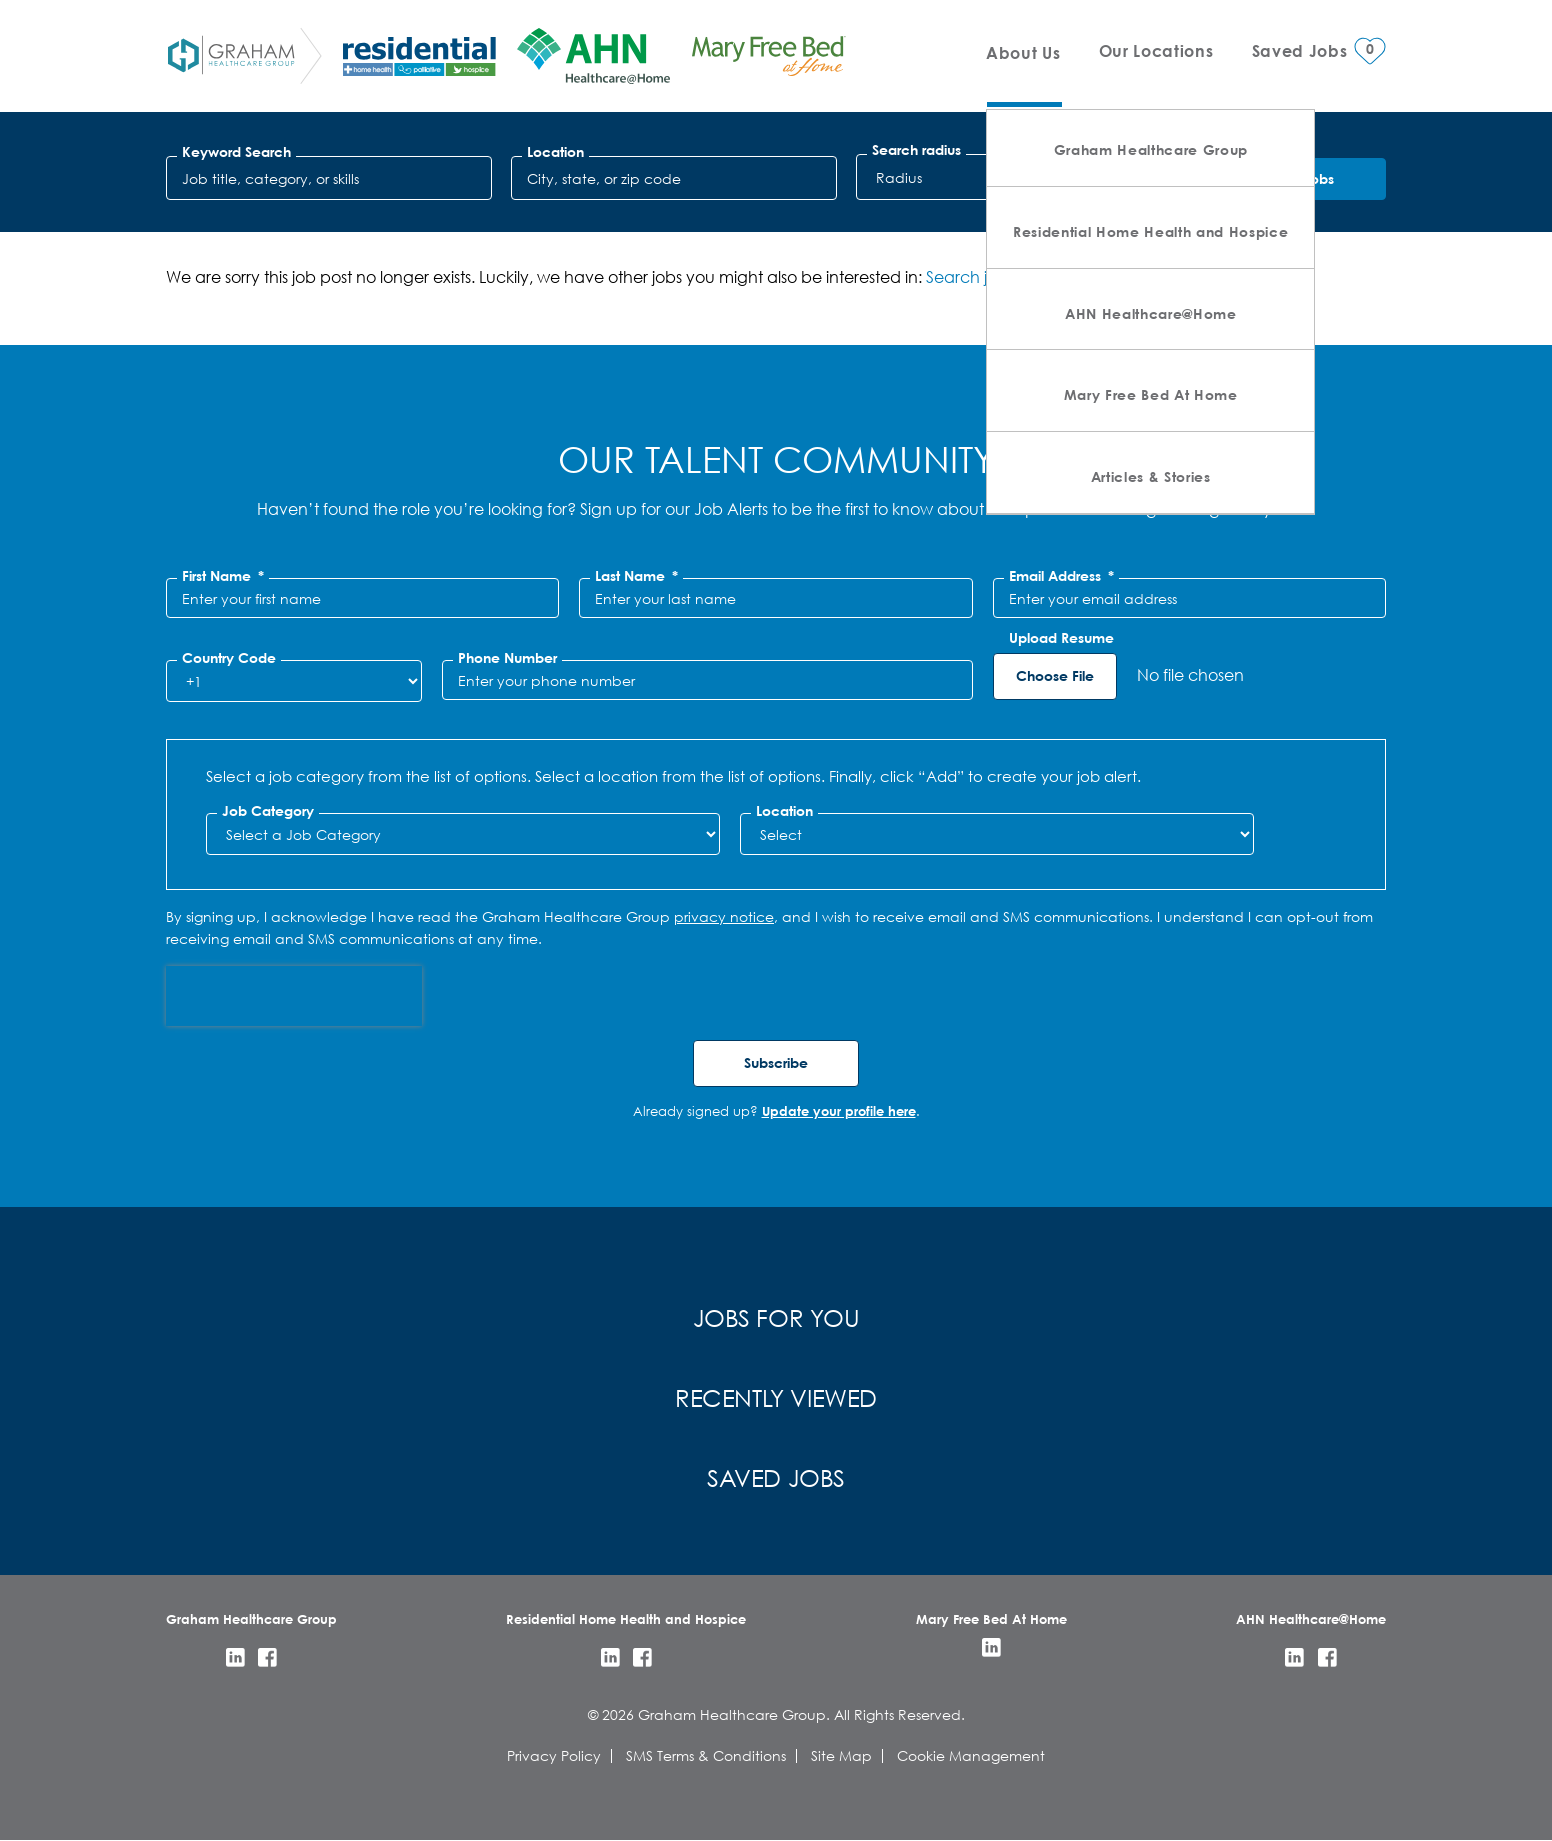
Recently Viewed (776, 1397)
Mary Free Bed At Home (1151, 394)
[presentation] (294, 996)
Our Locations (1156, 50)
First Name (223, 576)
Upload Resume (1061, 638)
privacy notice (724, 916)
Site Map (841, 1755)
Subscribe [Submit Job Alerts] (776, 1062)
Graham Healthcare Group (1151, 149)
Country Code (229, 658)
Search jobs (970, 276)
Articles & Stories (1151, 476)
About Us (1023, 52)
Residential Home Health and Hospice (1150, 231)
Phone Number (507, 658)
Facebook (267, 1657)
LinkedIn (235, 1657)
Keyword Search (236, 152)
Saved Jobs (776, 1477)
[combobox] (674, 178)
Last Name (636, 576)
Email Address (1061, 576)
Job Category (268, 811)
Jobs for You (776, 1317)
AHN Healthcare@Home (1151, 313)
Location (555, 152)
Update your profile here (839, 1111)
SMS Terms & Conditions (706, 1755)
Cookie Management (971, 1755)
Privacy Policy (554, 1755)
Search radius (916, 150)
